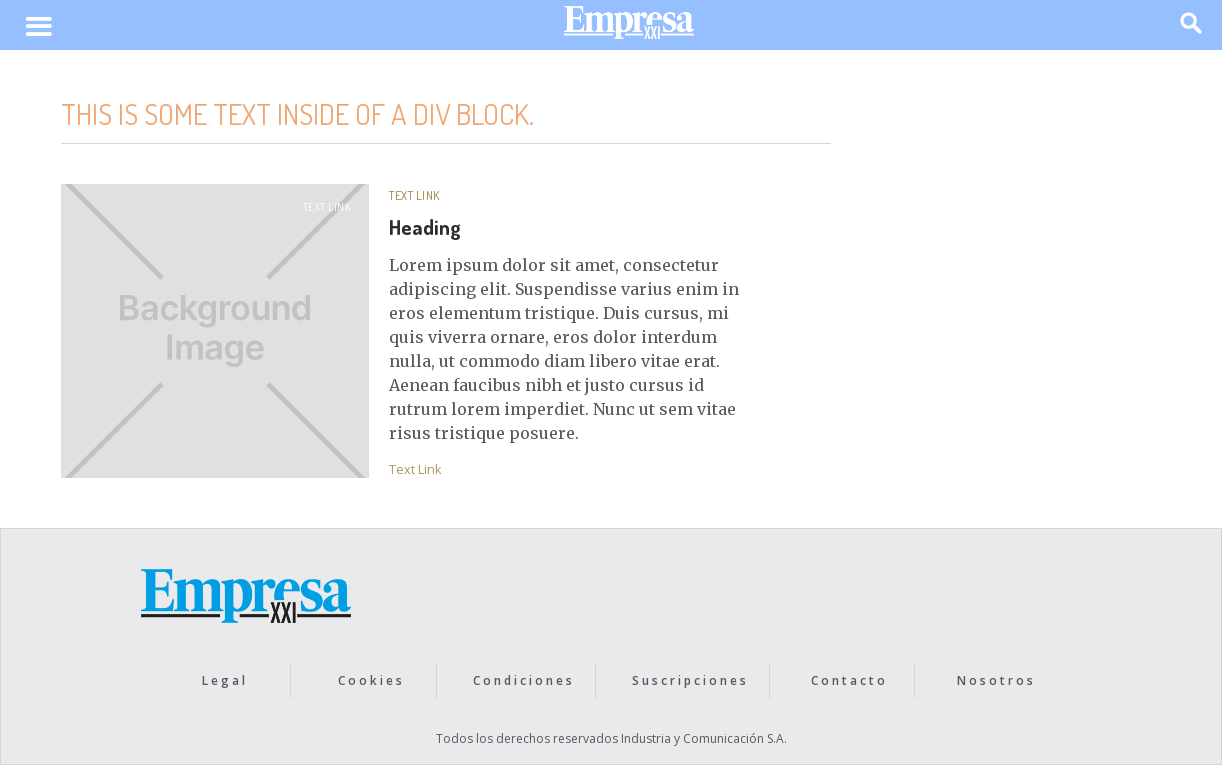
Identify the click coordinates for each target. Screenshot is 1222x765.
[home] (629, 27)
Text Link (327, 207)
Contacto (849, 680)
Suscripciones (690, 680)
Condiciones (524, 680)
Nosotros (996, 680)
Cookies (371, 680)
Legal (225, 680)
